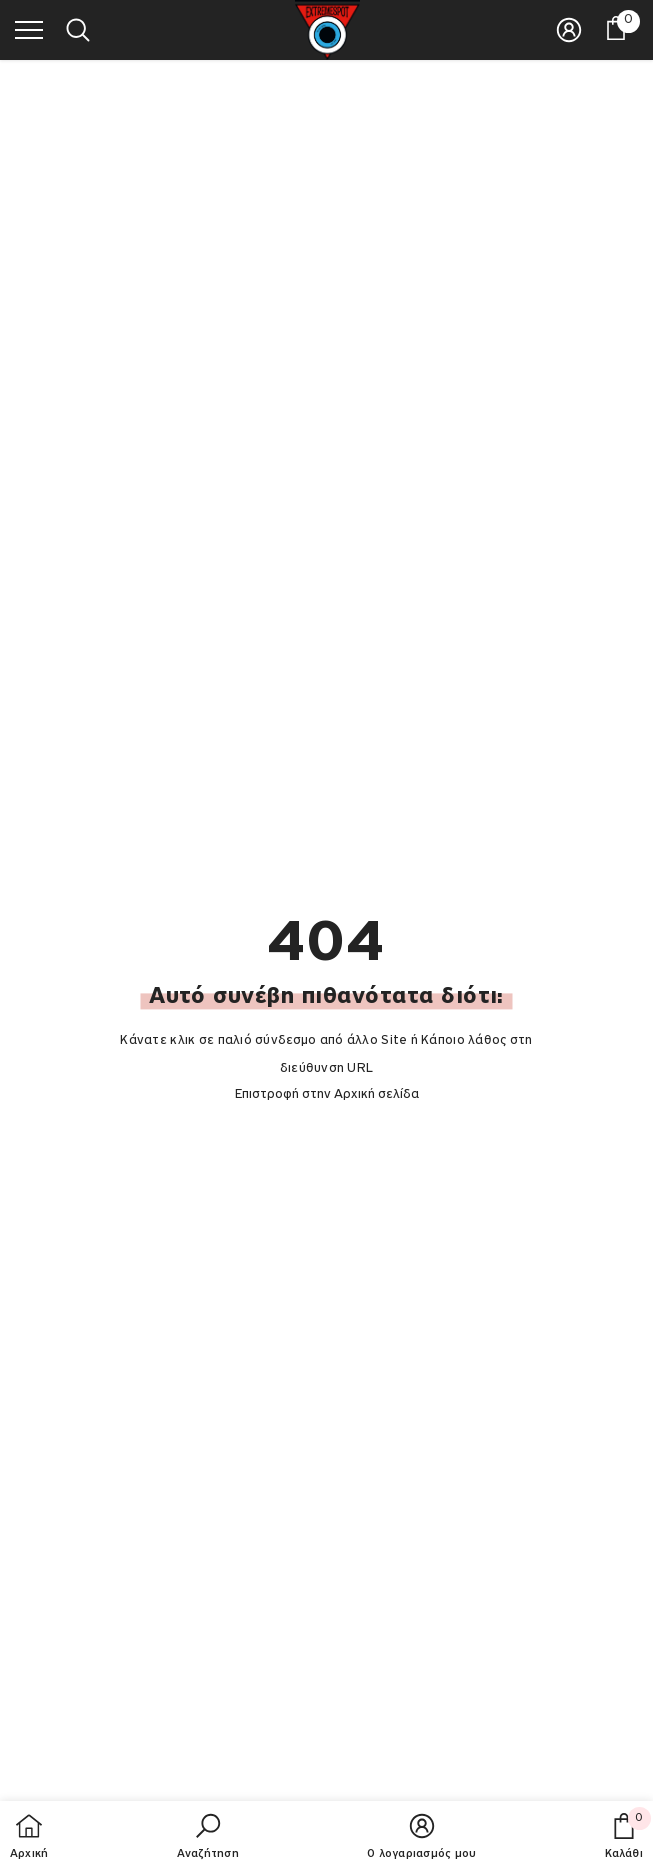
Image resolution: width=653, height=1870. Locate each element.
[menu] (29, 29)
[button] (208, 1838)
